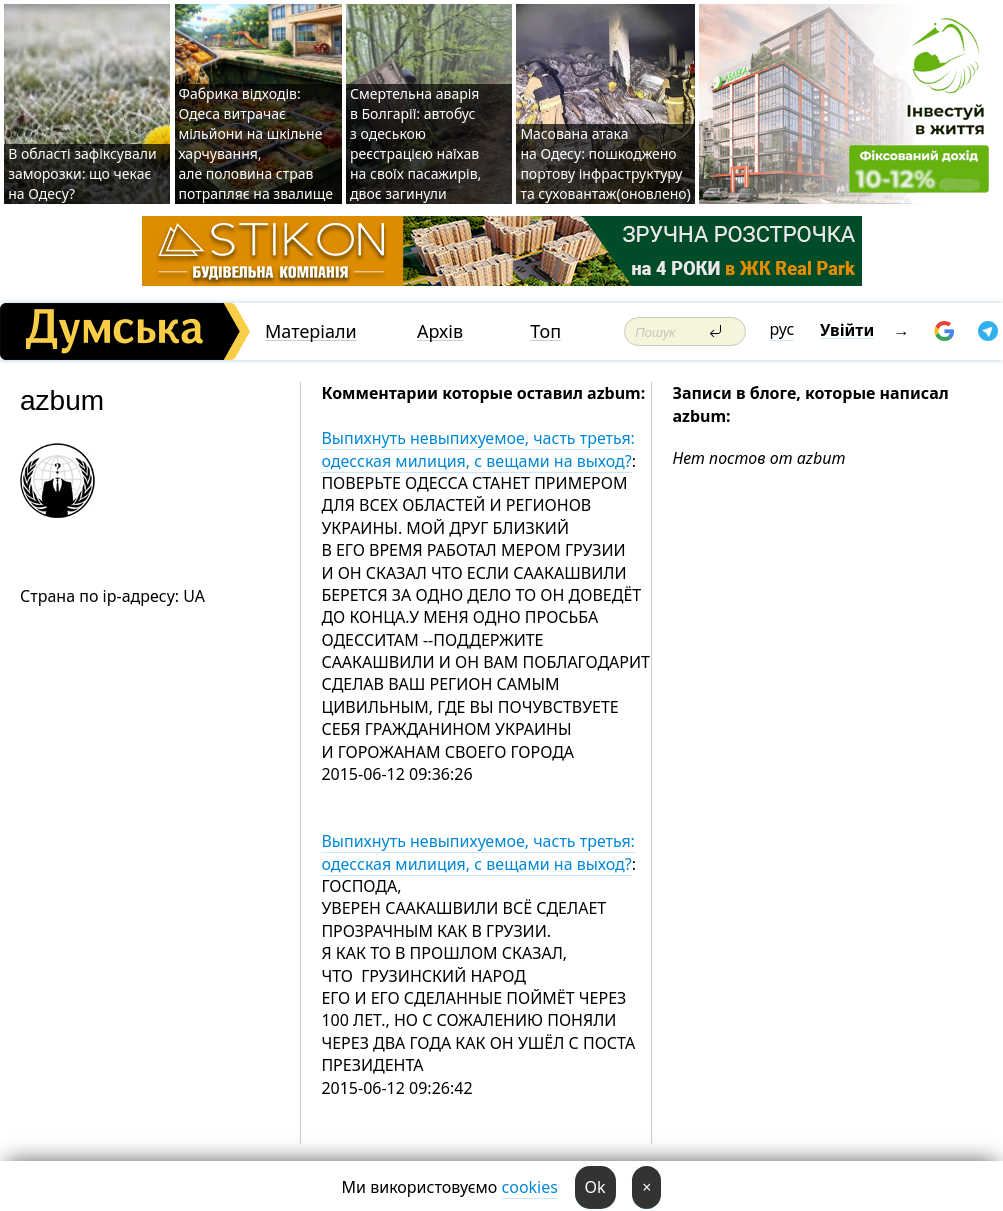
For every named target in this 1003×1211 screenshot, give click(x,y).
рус (782, 329)
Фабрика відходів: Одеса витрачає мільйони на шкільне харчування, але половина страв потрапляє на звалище (256, 143)
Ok (595, 1187)
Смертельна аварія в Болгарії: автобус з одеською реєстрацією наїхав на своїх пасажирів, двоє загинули (415, 143)
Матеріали (311, 331)
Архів (440, 331)
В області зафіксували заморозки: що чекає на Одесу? (82, 173)
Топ (545, 331)
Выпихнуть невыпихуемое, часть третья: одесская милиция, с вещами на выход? (478, 449)
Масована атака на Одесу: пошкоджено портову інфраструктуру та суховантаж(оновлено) (605, 163)
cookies (530, 1187)
